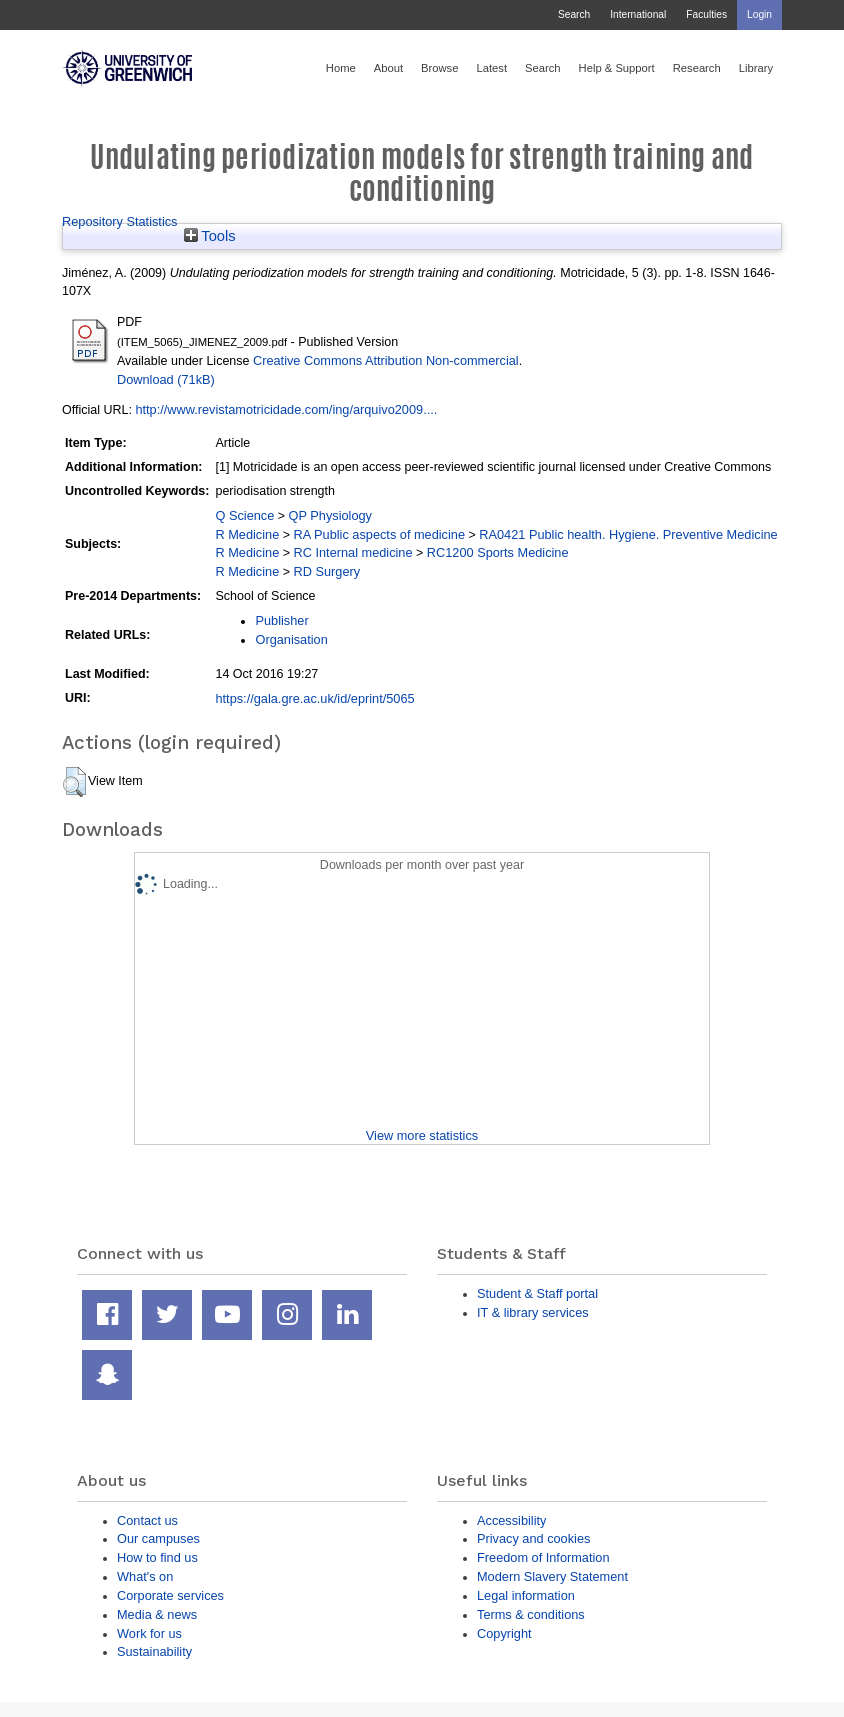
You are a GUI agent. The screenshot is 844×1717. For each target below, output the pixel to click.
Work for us (149, 1633)
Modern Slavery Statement (552, 1576)
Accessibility (511, 1520)
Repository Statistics (120, 221)
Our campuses (158, 1538)
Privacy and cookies (533, 1538)
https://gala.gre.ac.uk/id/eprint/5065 (314, 698)
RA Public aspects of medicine (380, 534)
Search (574, 14)
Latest (491, 68)
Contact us (147, 1520)
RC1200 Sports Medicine (498, 552)
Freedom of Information (543, 1557)
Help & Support (617, 68)
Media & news (157, 1614)
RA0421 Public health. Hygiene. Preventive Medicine (628, 534)
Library (756, 68)
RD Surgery (327, 571)
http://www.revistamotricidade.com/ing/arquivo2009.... (286, 409)
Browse (439, 68)
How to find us (157, 1557)
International (638, 14)
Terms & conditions (531, 1614)
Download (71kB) (166, 379)
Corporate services (170, 1595)
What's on (145, 1576)
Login (759, 14)
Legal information (526, 1595)
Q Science (244, 515)
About (388, 68)
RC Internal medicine (353, 552)
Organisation (291, 639)
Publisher (281, 620)
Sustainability (154, 1651)
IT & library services (533, 1312)
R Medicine (247, 534)
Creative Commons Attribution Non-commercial (386, 360)
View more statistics (422, 1135)
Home (341, 68)
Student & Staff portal (537, 1293)
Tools (210, 236)
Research (697, 68)
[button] (74, 782)
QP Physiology (330, 515)
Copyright (504, 1633)
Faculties (706, 14)
